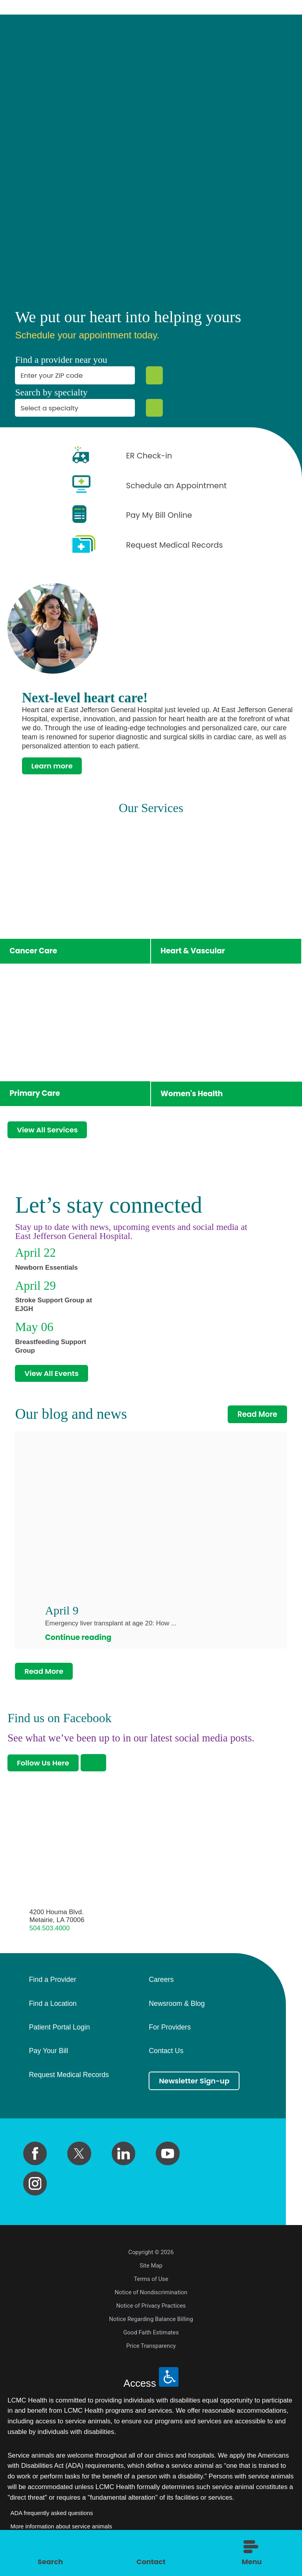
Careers (161, 1984)
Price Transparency (151, 2350)
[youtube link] (167, 2158)
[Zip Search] (154, 375)
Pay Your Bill (48, 2055)
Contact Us (166, 2055)
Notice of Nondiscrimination (151, 2296)
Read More (258, 1416)
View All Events (53, 1375)
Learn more (52, 766)
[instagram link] (35, 2187)
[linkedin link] (123, 2158)
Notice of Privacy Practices (151, 2310)
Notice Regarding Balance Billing (151, 2323)
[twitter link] (79, 2158)
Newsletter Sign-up (195, 2085)
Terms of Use (151, 2283)
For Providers (170, 2031)
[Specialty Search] (154, 408)
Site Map (151, 2269)
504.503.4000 (49, 1932)
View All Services (48, 1131)
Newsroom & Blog (176, 2008)
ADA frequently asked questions (52, 2517)
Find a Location (52, 2008)
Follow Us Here (44, 1767)
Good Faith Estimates (151, 2336)
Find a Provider (52, 1984)
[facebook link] (35, 2158)
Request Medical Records (69, 2079)
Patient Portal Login (59, 2031)
